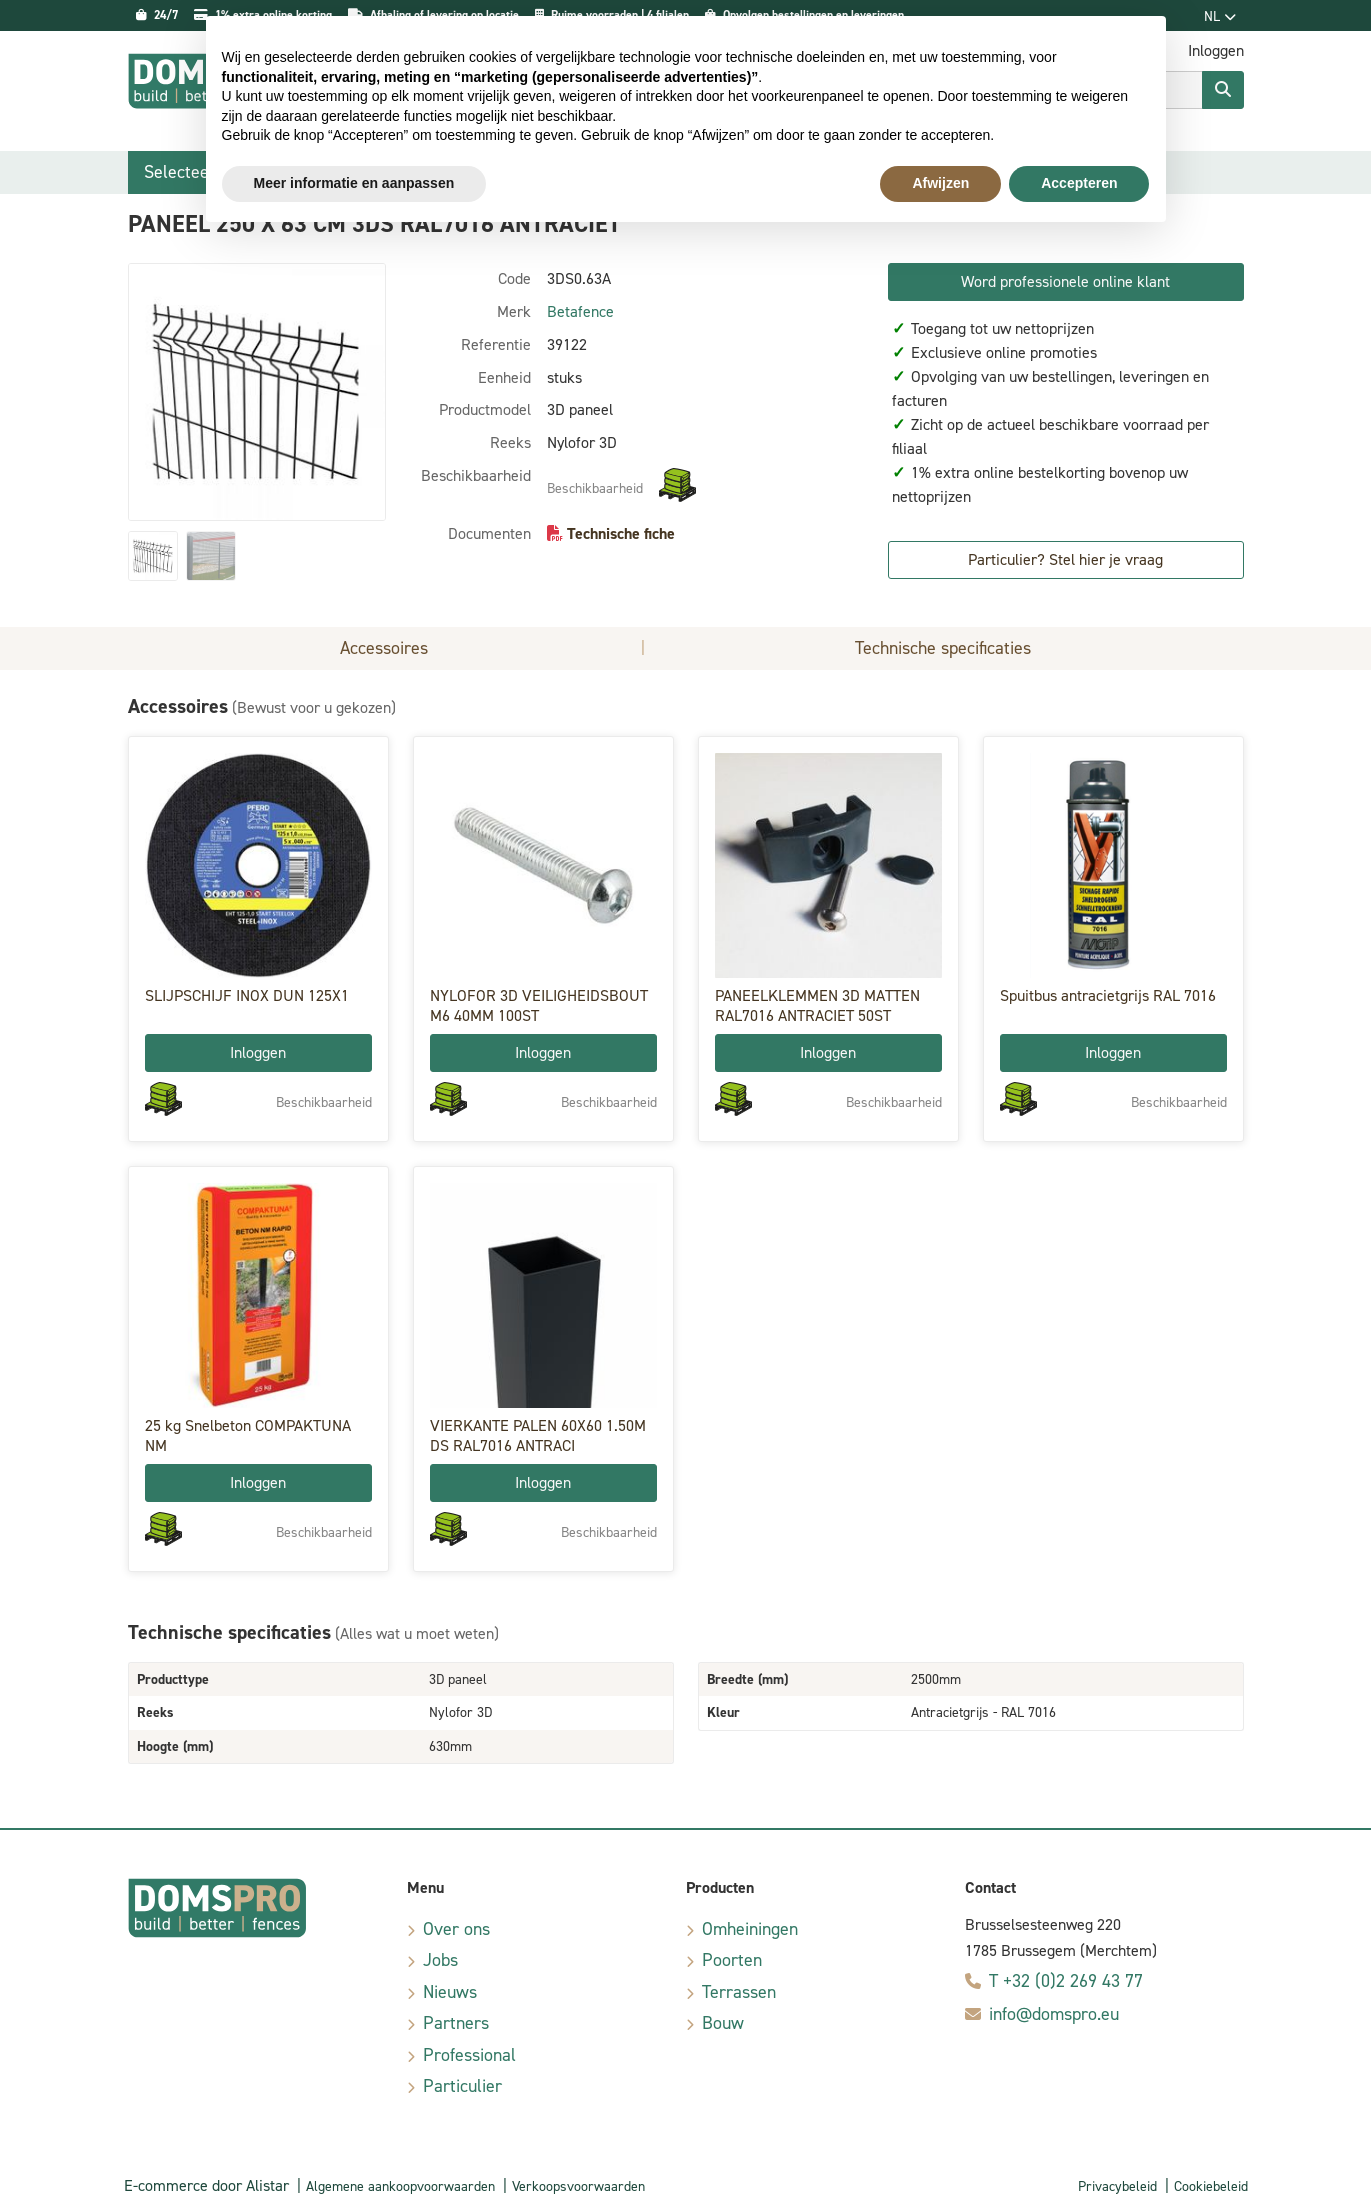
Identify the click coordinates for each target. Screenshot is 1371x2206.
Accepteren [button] (1079, 183)
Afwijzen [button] (940, 183)
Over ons (456, 1929)
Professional (469, 2055)
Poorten (732, 1960)
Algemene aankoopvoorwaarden (400, 2186)
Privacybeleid (1117, 2186)
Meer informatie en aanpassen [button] (354, 183)
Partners (456, 2023)
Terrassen (739, 1992)
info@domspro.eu (1054, 2014)
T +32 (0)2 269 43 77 (1066, 1981)
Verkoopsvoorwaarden (578, 2186)
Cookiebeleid (1211, 2186)
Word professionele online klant (1065, 281)
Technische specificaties (943, 648)
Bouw (723, 2023)
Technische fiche (621, 533)
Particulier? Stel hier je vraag (1065, 559)
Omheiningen (750, 1929)
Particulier (462, 2086)
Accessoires (384, 648)
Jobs (440, 1960)
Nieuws (450, 1992)
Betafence (580, 311)
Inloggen (258, 1052)
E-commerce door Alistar (206, 2185)
